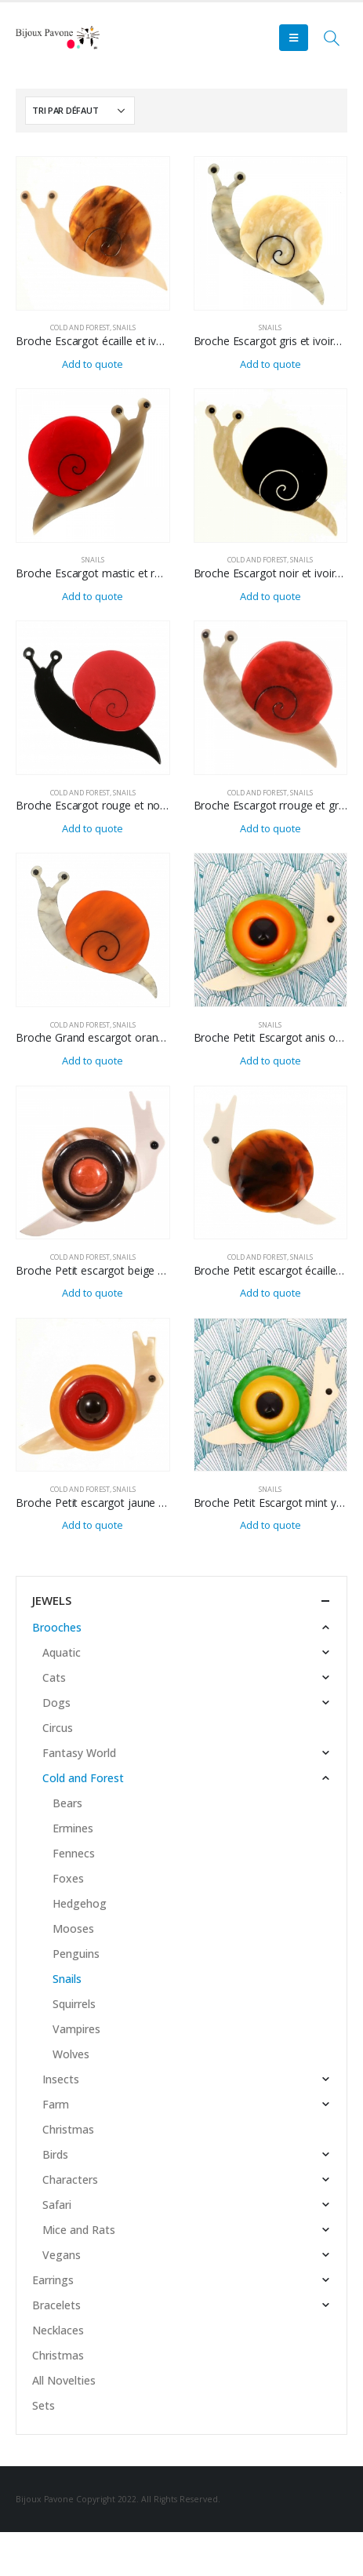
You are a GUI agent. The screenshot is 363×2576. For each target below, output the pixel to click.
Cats (54, 1677)
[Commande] (80, 110)
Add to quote (92, 364)
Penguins (76, 1953)
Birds (55, 2154)
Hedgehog (80, 1903)
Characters (70, 2179)
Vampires (76, 2028)
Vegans (61, 2254)
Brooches (57, 1627)
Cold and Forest (80, 327)
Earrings (53, 2279)
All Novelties (64, 2380)
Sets (43, 2405)
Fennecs (74, 1853)
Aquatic (61, 1652)
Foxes (68, 1878)
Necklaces (58, 2330)
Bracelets (56, 2305)
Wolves (71, 2054)
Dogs (56, 1702)
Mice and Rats (78, 2229)
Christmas (68, 2129)
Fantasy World (79, 1752)
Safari (56, 2204)
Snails (124, 327)
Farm (55, 2104)
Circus (57, 1727)
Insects (60, 2079)
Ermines (73, 1828)
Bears (67, 1803)
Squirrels (74, 2003)
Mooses (73, 1928)
